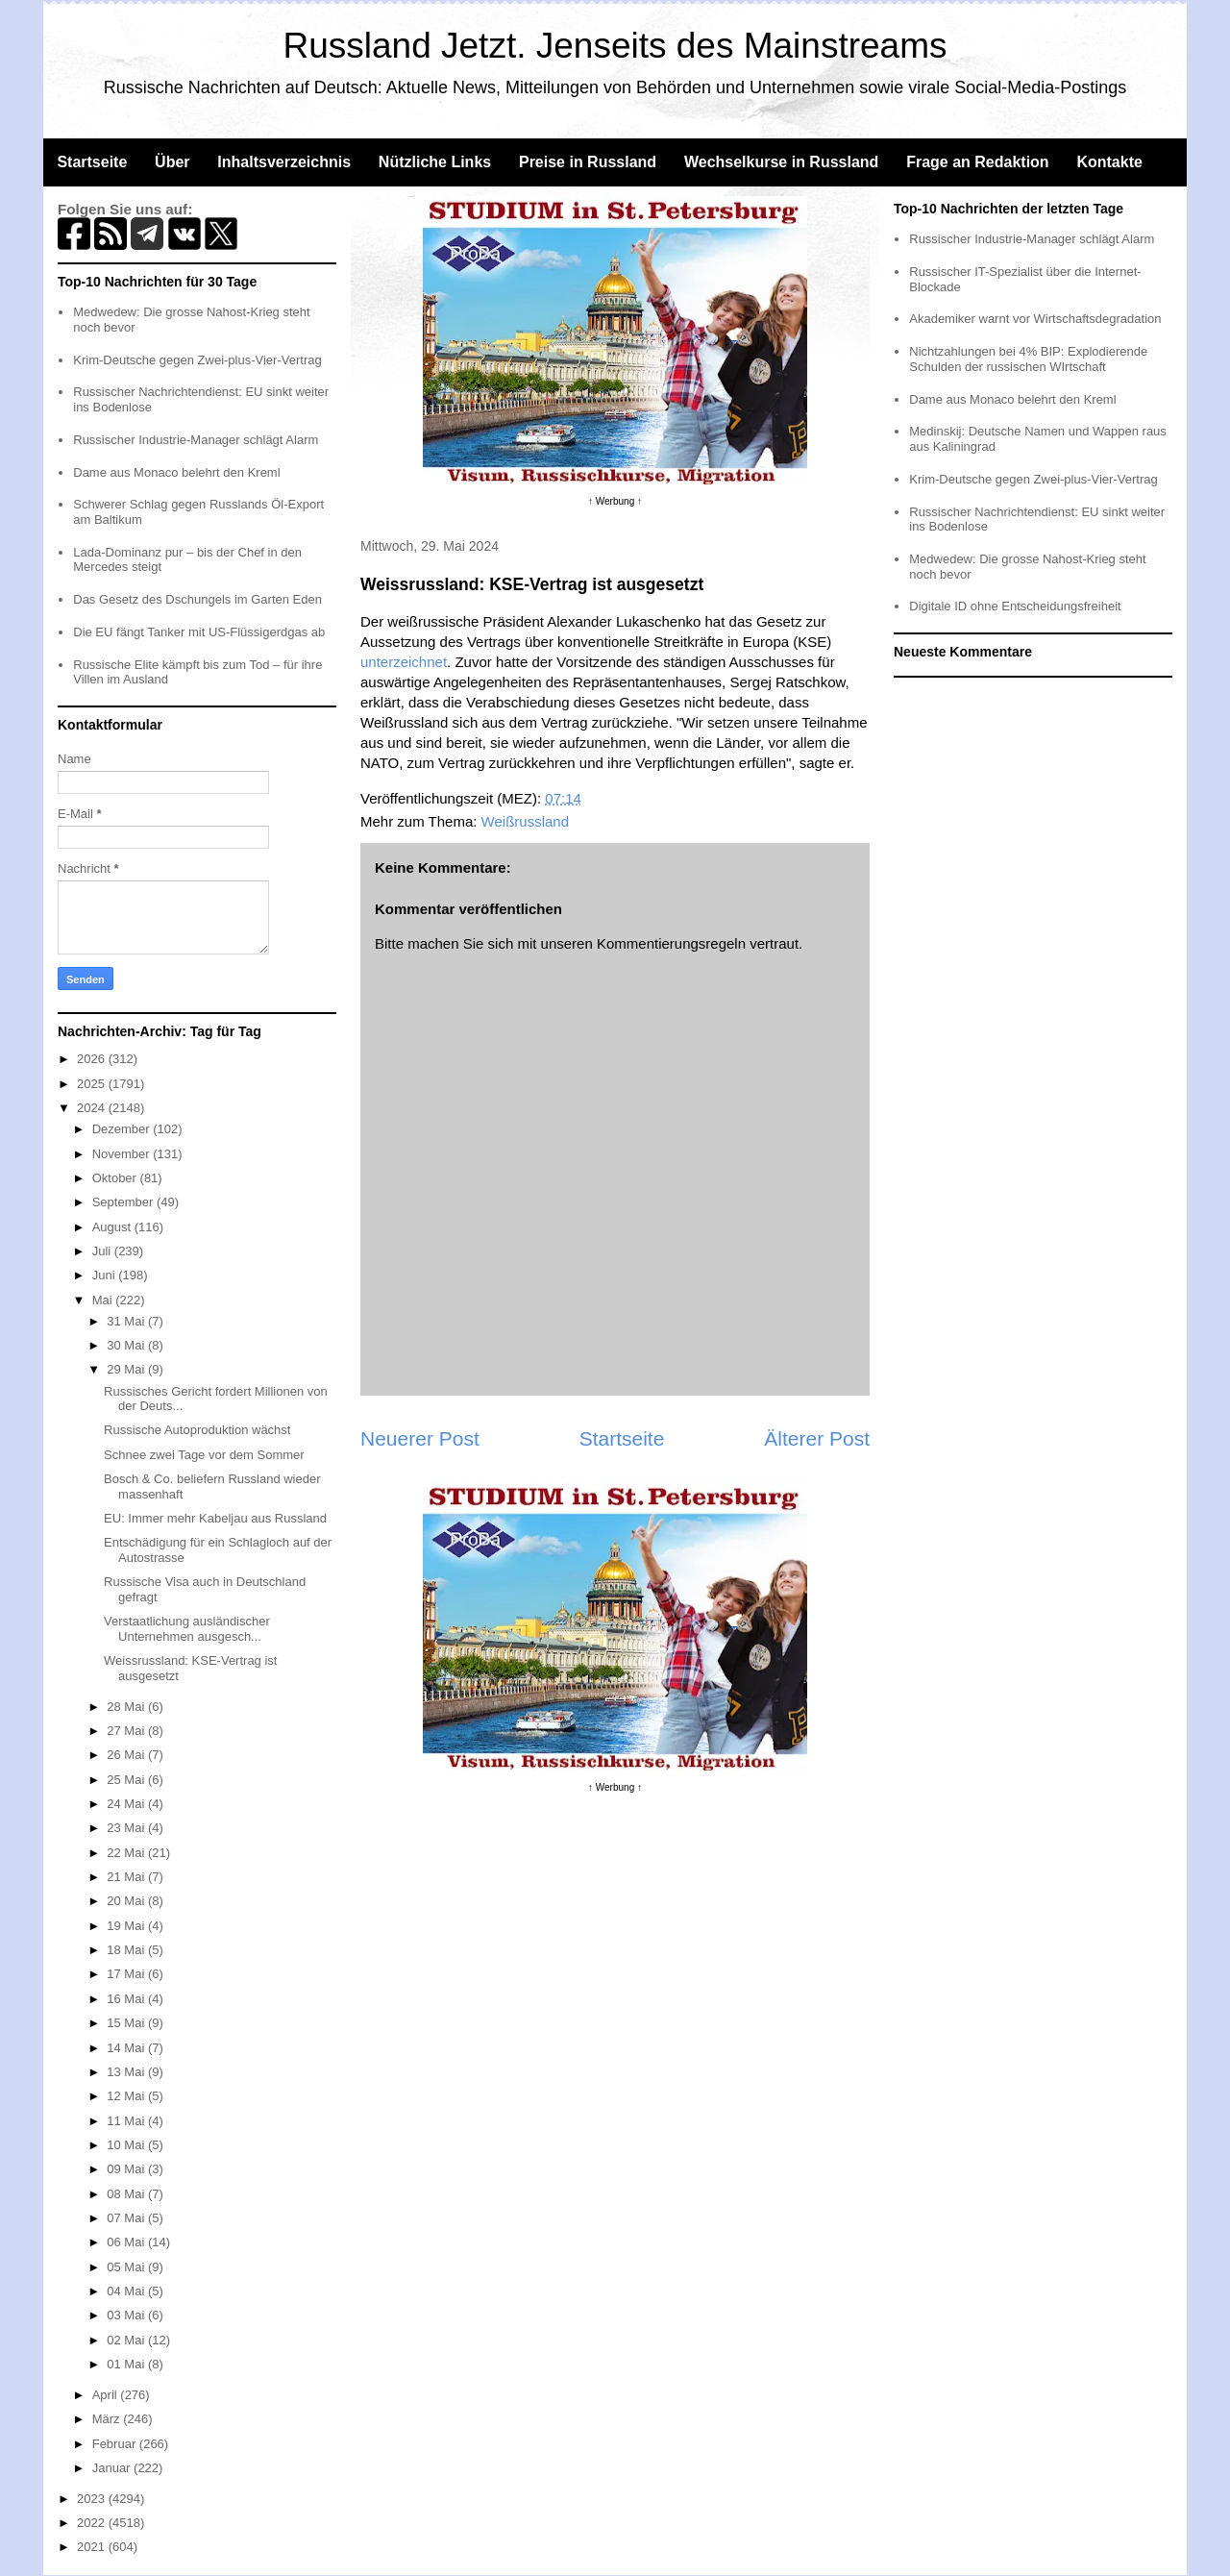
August (113, 1227)
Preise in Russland (587, 162)
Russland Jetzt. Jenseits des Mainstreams (615, 45)
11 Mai (127, 2121)
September (124, 1202)
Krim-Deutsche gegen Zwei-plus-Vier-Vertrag (197, 360)
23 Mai (127, 1828)
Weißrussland (525, 821)
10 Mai (127, 2145)
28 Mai (127, 1706)
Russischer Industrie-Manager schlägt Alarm (195, 440)
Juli (103, 1251)
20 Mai (127, 1901)
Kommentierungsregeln (671, 943)
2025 (93, 1084)
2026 (93, 1059)
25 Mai (127, 1779)
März (108, 2419)
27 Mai (127, 1730)
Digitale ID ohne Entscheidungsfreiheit (1014, 606)
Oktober (116, 1178)
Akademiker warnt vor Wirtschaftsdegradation (1035, 318)
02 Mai (127, 2340)
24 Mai (127, 1803)
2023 (93, 2498)
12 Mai (127, 2096)
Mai (104, 1300)
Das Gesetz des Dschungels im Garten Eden (197, 599)
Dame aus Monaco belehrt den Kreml (176, 472)
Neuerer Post (420, 1438)
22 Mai (127, 1852)
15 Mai (127, 2023)
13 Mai (127, 2072)
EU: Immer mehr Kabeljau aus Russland (215, 1518)
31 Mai (127, 1321)
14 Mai (127, 2048)
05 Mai (127, 2267)
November (123, 1154)
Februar (115, 2444)
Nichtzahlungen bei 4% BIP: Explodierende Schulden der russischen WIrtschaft (1028, 359)
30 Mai (127, 1345)
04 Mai (127, 2291)
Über (172, 162)
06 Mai (127, 2242)
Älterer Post (817, 1438)
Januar (113, 2468)
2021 (93, 2546)
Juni (105, 1275)
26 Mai (127, 1754)
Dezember (123, 1129)
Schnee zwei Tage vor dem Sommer (204, 1455)
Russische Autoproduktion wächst (197, 1430)
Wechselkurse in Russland (781, 162)
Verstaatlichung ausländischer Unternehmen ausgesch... (187, 1629)
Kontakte (1109, 162)
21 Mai (127, 1877)
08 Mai (127, 2194)
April (106, 2395)
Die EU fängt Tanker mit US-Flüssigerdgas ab (199, 632)
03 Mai (127, 2315)
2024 (93, 1108)
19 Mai (127, 1926)
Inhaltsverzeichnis (284, 162)
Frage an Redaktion (977, 162)
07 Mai (127, 2218)
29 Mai (127, 1369)
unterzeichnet (403, 662)
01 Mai (127, 2364)
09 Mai (127, 2169)
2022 (93, 2522)
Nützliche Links (435, 162)
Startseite (92, 162)
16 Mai (127, 1999)
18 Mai (127, 1950)
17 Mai (127, 1974)
